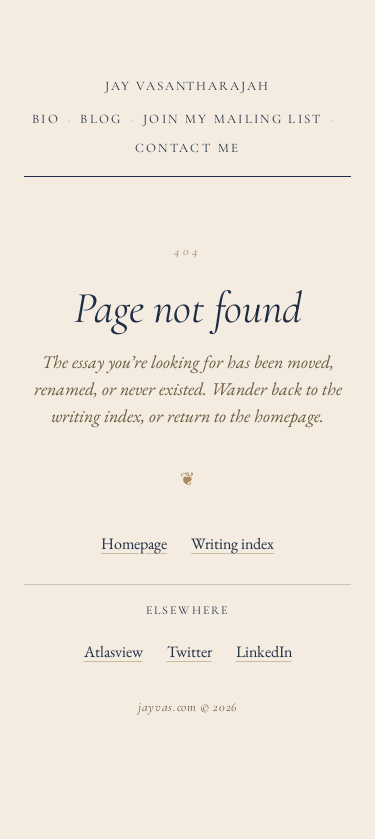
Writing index (232, 543)
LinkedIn (264, 651)
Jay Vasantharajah (187, 86)
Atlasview (113, 651)
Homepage (134, 543)
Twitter (189, 651)
